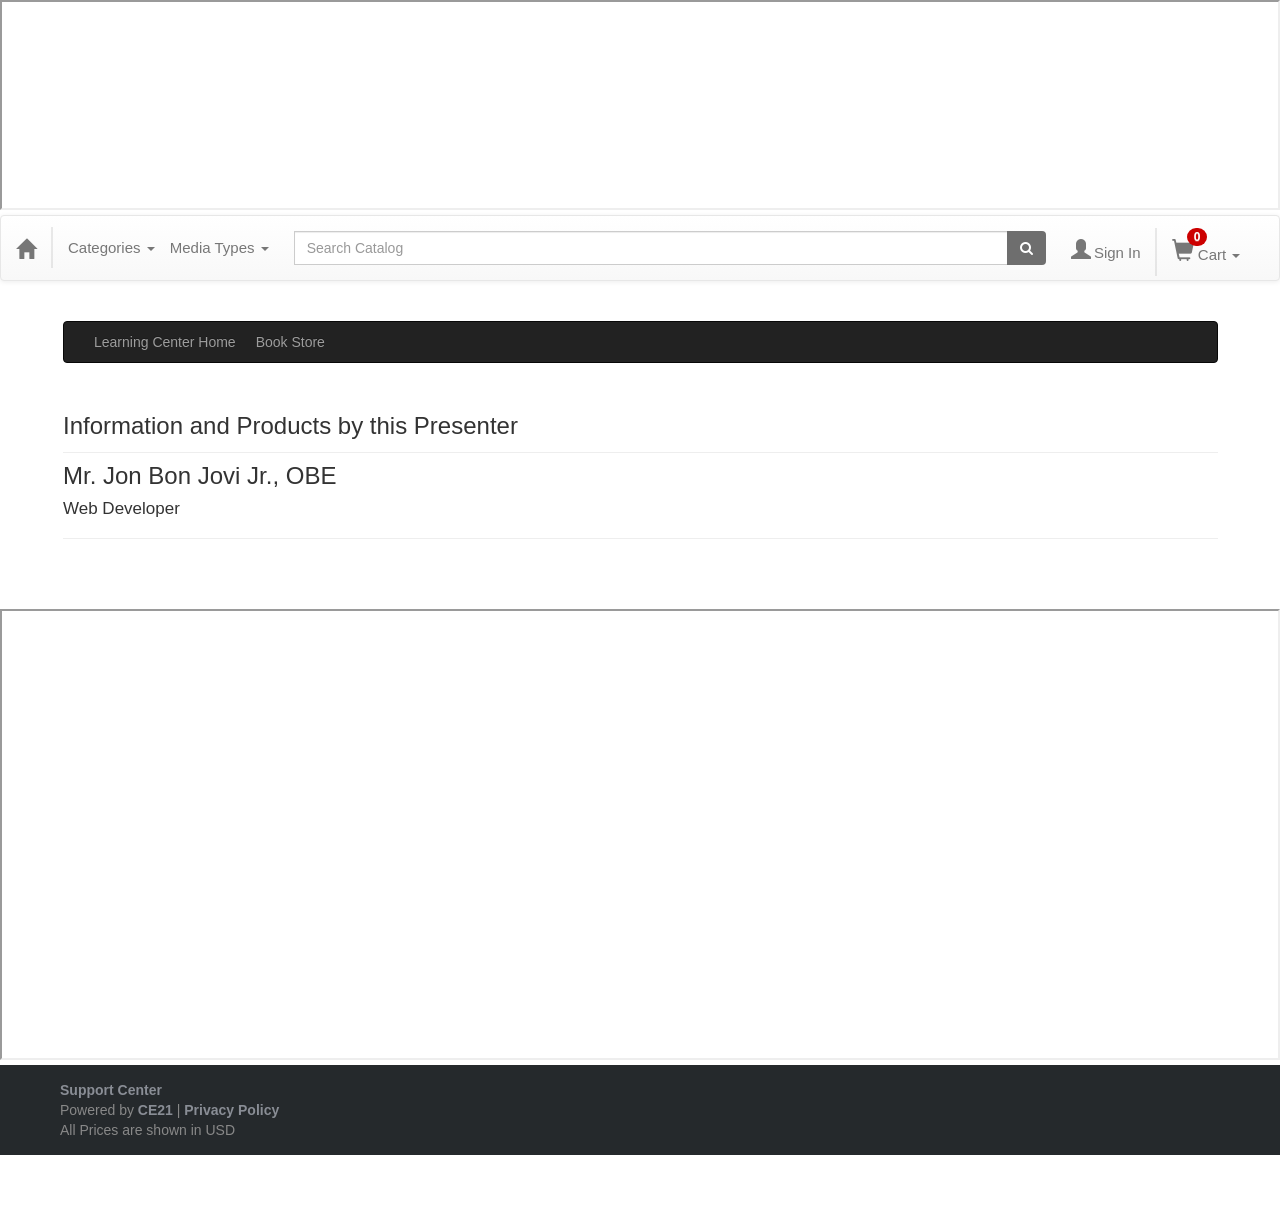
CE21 (155, 1110)
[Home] (26, 248)
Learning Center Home (165, 342)
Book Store (290, 342)
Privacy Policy (231, 1110)
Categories (111, 247)
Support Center (111, 1090)
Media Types (219, 247)
